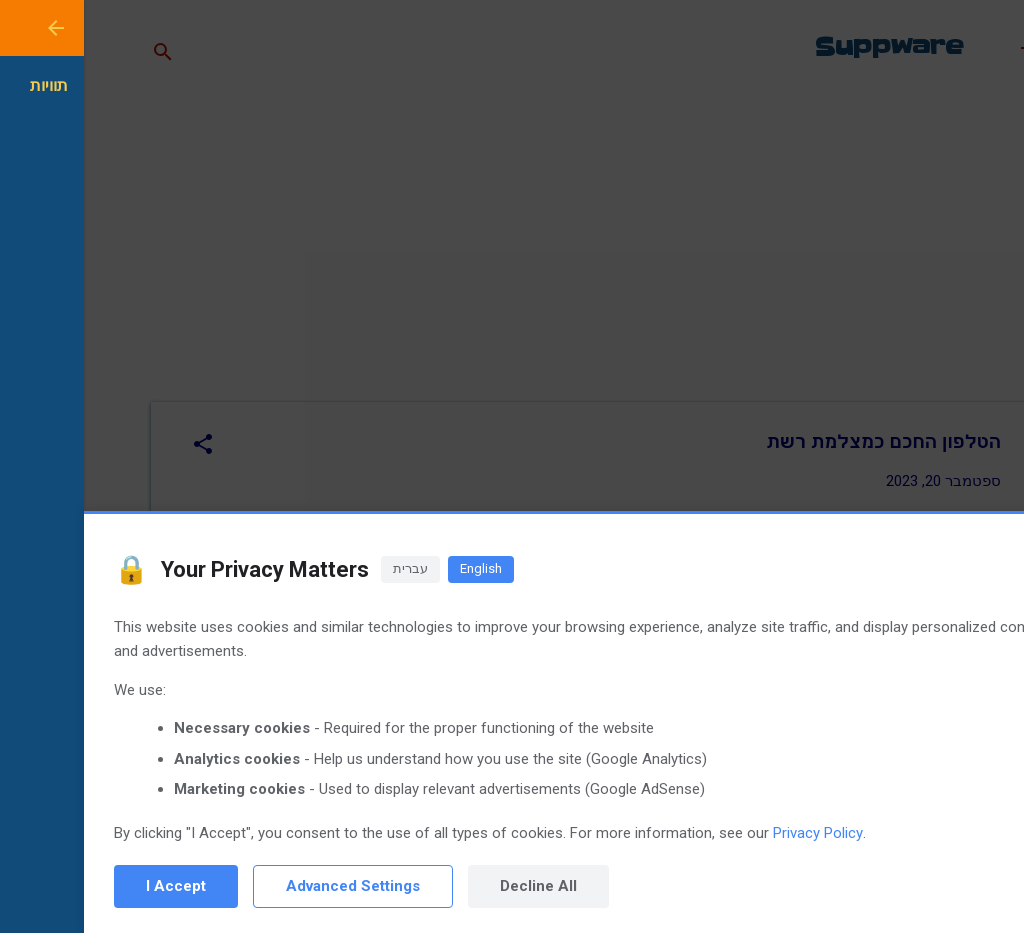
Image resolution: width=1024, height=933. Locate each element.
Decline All (454, 886)
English (397, 568)
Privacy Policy (734, 833)
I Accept (92, 886)
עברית (326, 568)
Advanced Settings (269, 886)
